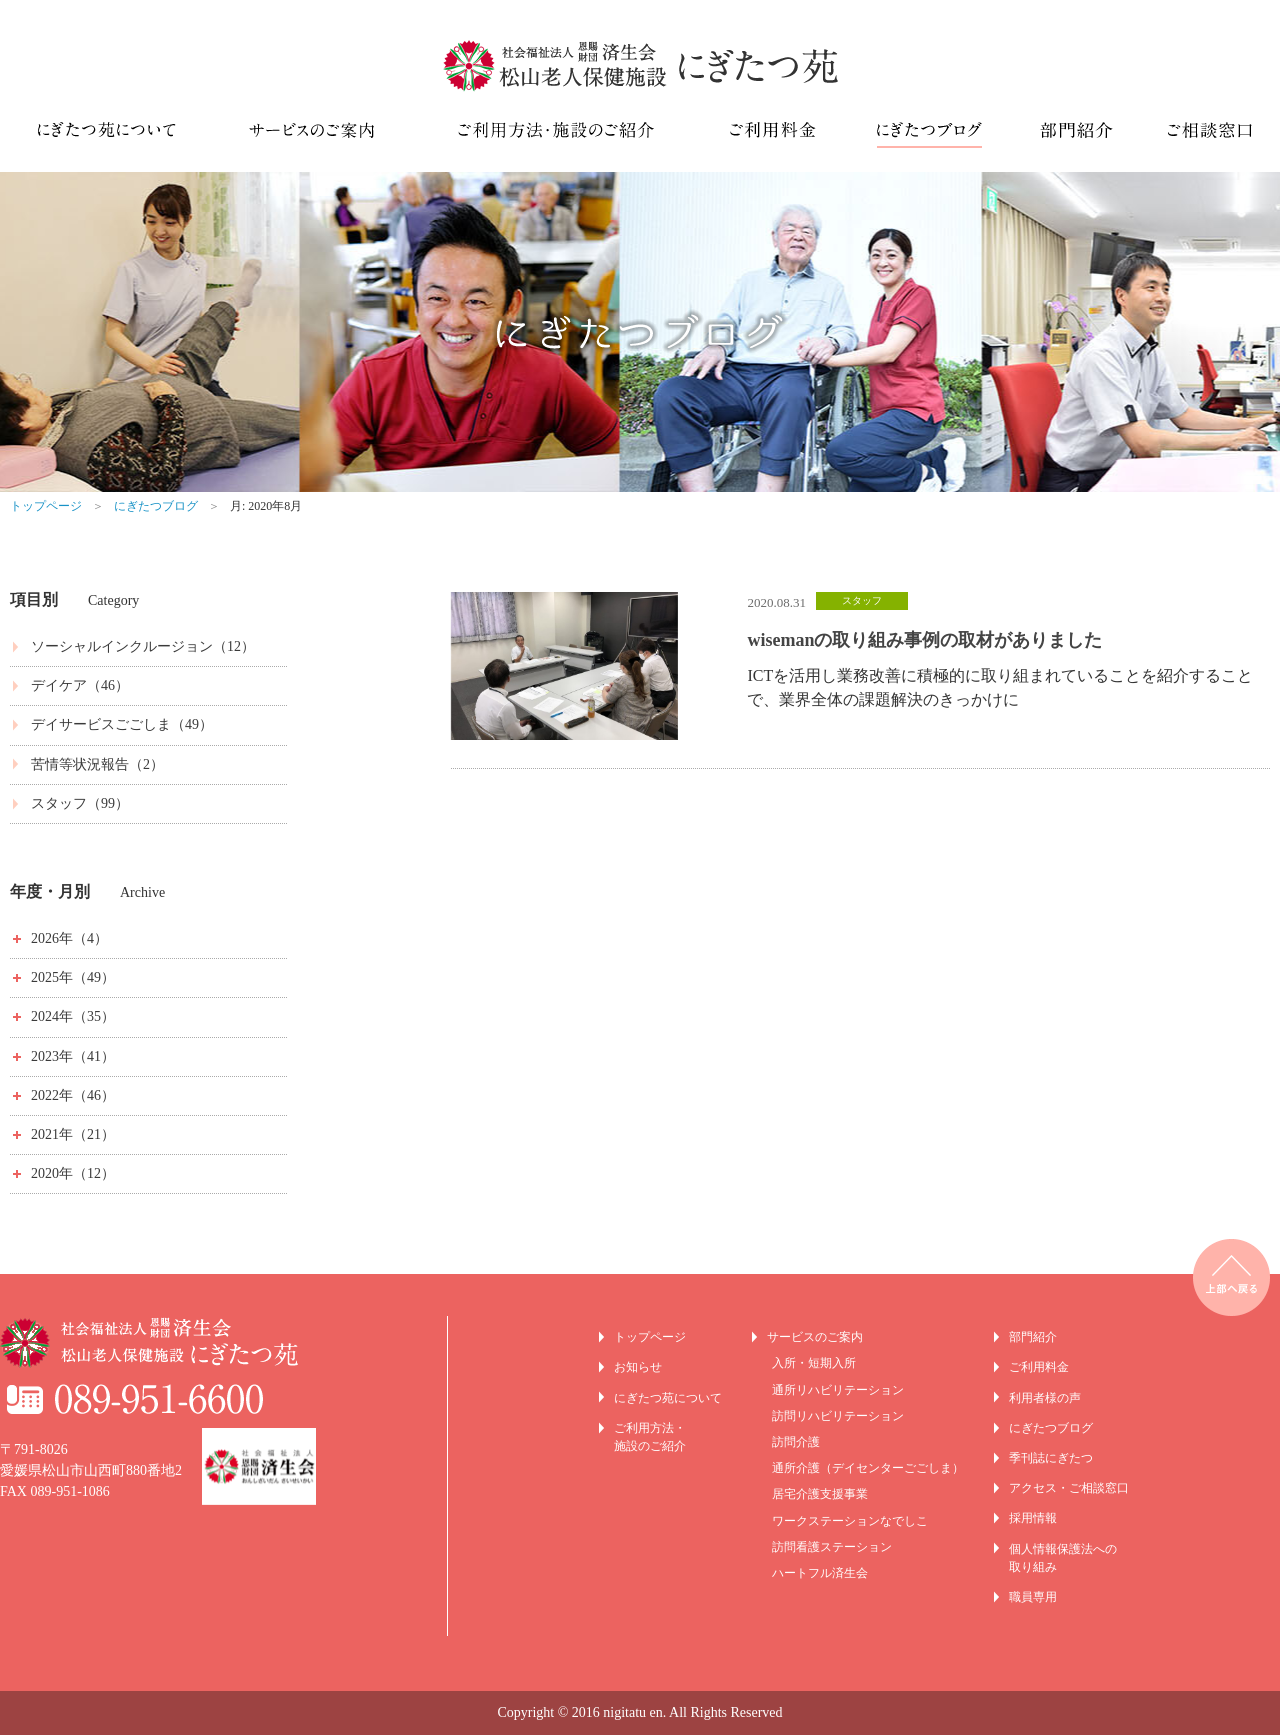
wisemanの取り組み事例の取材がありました (924, 640)
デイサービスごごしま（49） (122, 724)
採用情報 (1033, 1518)
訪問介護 (796, 1442)
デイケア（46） (80, 685)
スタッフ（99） (80, 803)
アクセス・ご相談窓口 (1069, 1488)
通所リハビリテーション (838, 1390)
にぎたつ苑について (668, 1398)
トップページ (46, 506)
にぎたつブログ (156, 506)
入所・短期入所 (814, 1363)
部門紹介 (1033, 1337)
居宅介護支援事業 (820, 1494)
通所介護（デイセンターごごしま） (868, 1468)
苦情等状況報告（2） (97, 764)
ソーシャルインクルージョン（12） (143, 646)
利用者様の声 (1045, 1398)
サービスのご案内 (815, 1337)
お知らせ (638, 1367)
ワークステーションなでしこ (850, 1521)
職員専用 (1033, 1597)
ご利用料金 (1039, 1367)
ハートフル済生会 (820, 1573)
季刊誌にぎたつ (1051, 1458)
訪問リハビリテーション (838, 1416)
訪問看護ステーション (832, 1547)
